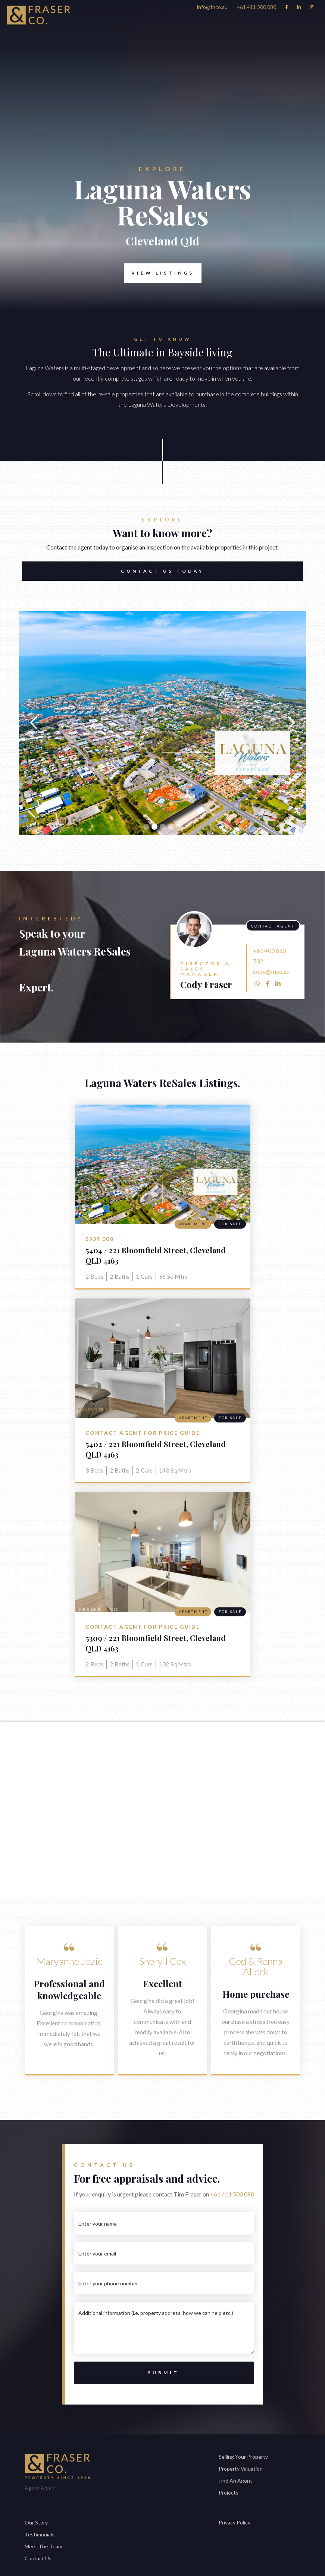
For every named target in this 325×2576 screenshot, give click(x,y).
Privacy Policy (234, 2522)
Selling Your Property (243, 2456)
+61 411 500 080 (232, 2194)
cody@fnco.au (271, 971)
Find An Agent (235, 2480)
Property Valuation (241, 2468)
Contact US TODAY (162, 571)
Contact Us (38, 2558)
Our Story (36, 2522)
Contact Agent (273, 926)
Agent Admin (40, 2488)
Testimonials (39, 2534)
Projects (228, 2492)
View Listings (162, 273)
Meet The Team (43, 2546)
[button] (34, 723)
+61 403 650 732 (269, 956)
